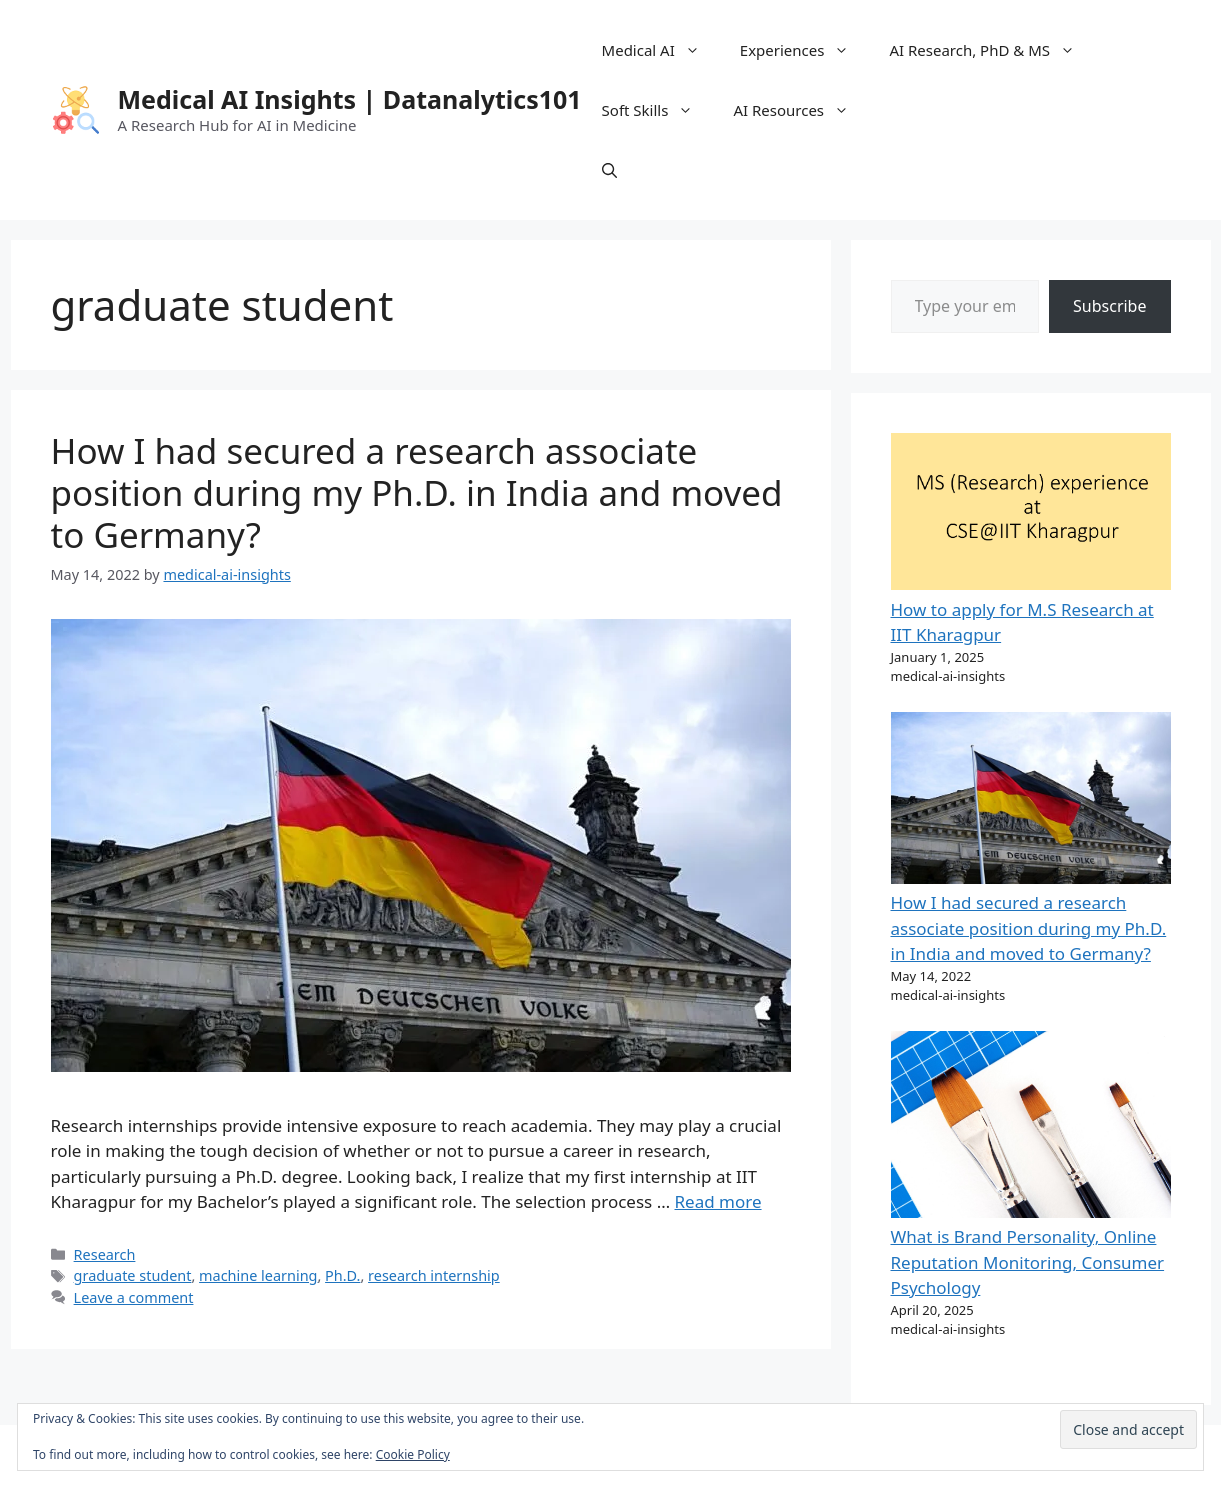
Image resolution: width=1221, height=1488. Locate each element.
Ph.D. (342, 1275)
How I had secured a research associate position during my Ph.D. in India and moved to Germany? (417, 492)
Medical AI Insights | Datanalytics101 (350, 99)
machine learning (258, 1275)
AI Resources (801, 110)
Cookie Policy (413, 1454)
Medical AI (661, 50)
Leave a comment (134, 1297)
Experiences (805, 50)
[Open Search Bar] (609, 170)
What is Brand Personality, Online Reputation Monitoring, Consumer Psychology (1028, 1262)
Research (105, 1254)
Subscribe (1109, 306)
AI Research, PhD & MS (992, 50)
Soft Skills (658, 110)
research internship (434, 1275)
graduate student (133, 1275)
